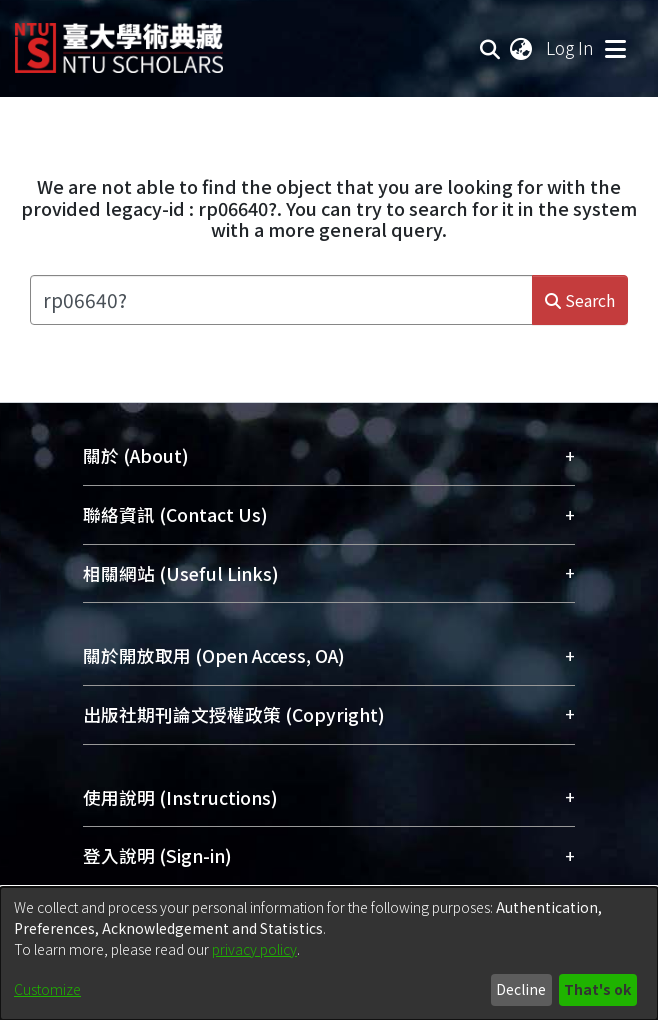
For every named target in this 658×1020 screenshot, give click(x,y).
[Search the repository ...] (281, 300)
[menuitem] (522, 48)
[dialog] (329, 953)
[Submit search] (490, 48)
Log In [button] (571, 47)
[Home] (119, 40)
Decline (521, 989)
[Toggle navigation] (615, 48)
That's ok (597, 989)
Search (580, 300)
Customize (47, 989)
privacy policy (254, 949)
